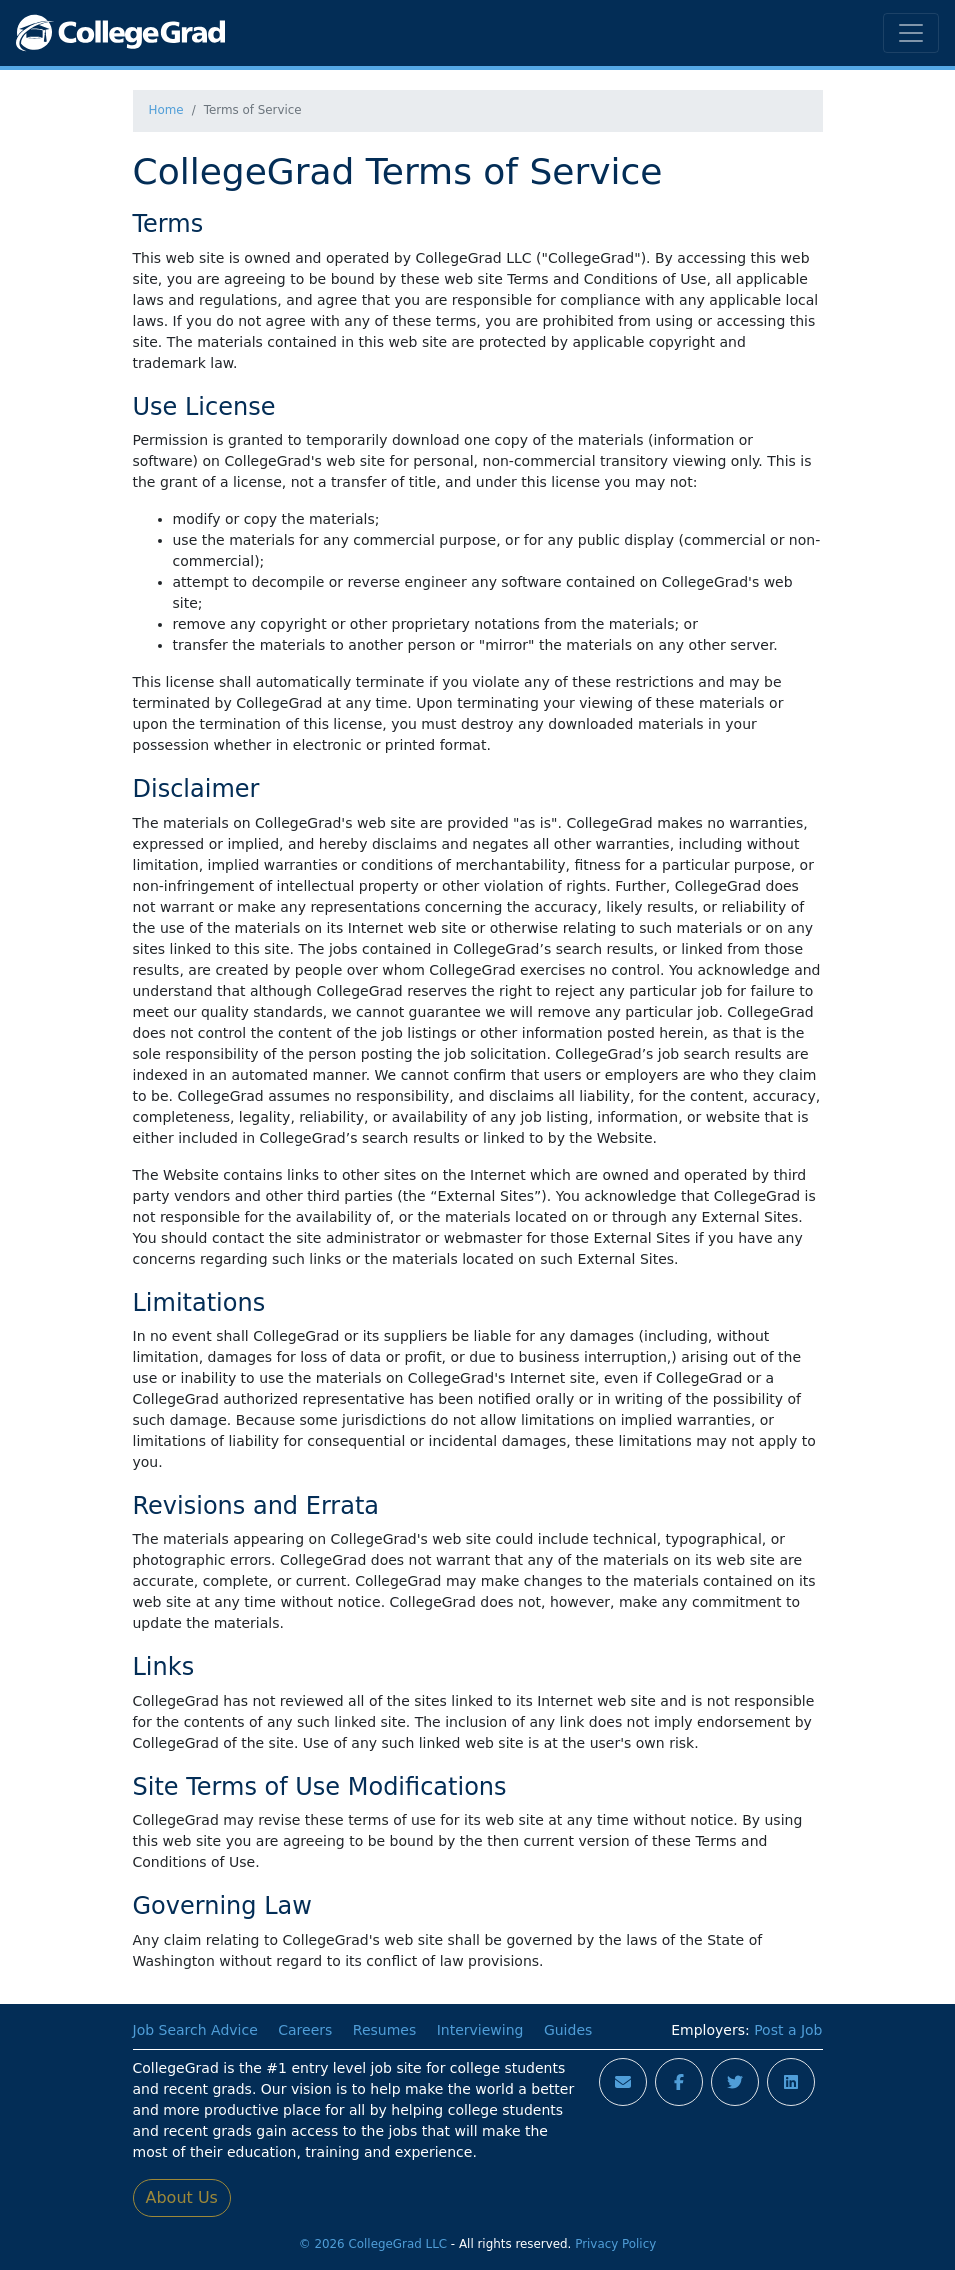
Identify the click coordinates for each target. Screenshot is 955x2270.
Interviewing (480, 2030)
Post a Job (788, 2030)
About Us (182, 2197)
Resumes (384, 2030)
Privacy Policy (615, 2244)
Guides (568, 2030)
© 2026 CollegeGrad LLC (373, 2244)
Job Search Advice (195, 2030)
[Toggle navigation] (911, 33)
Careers (305, 2030)
